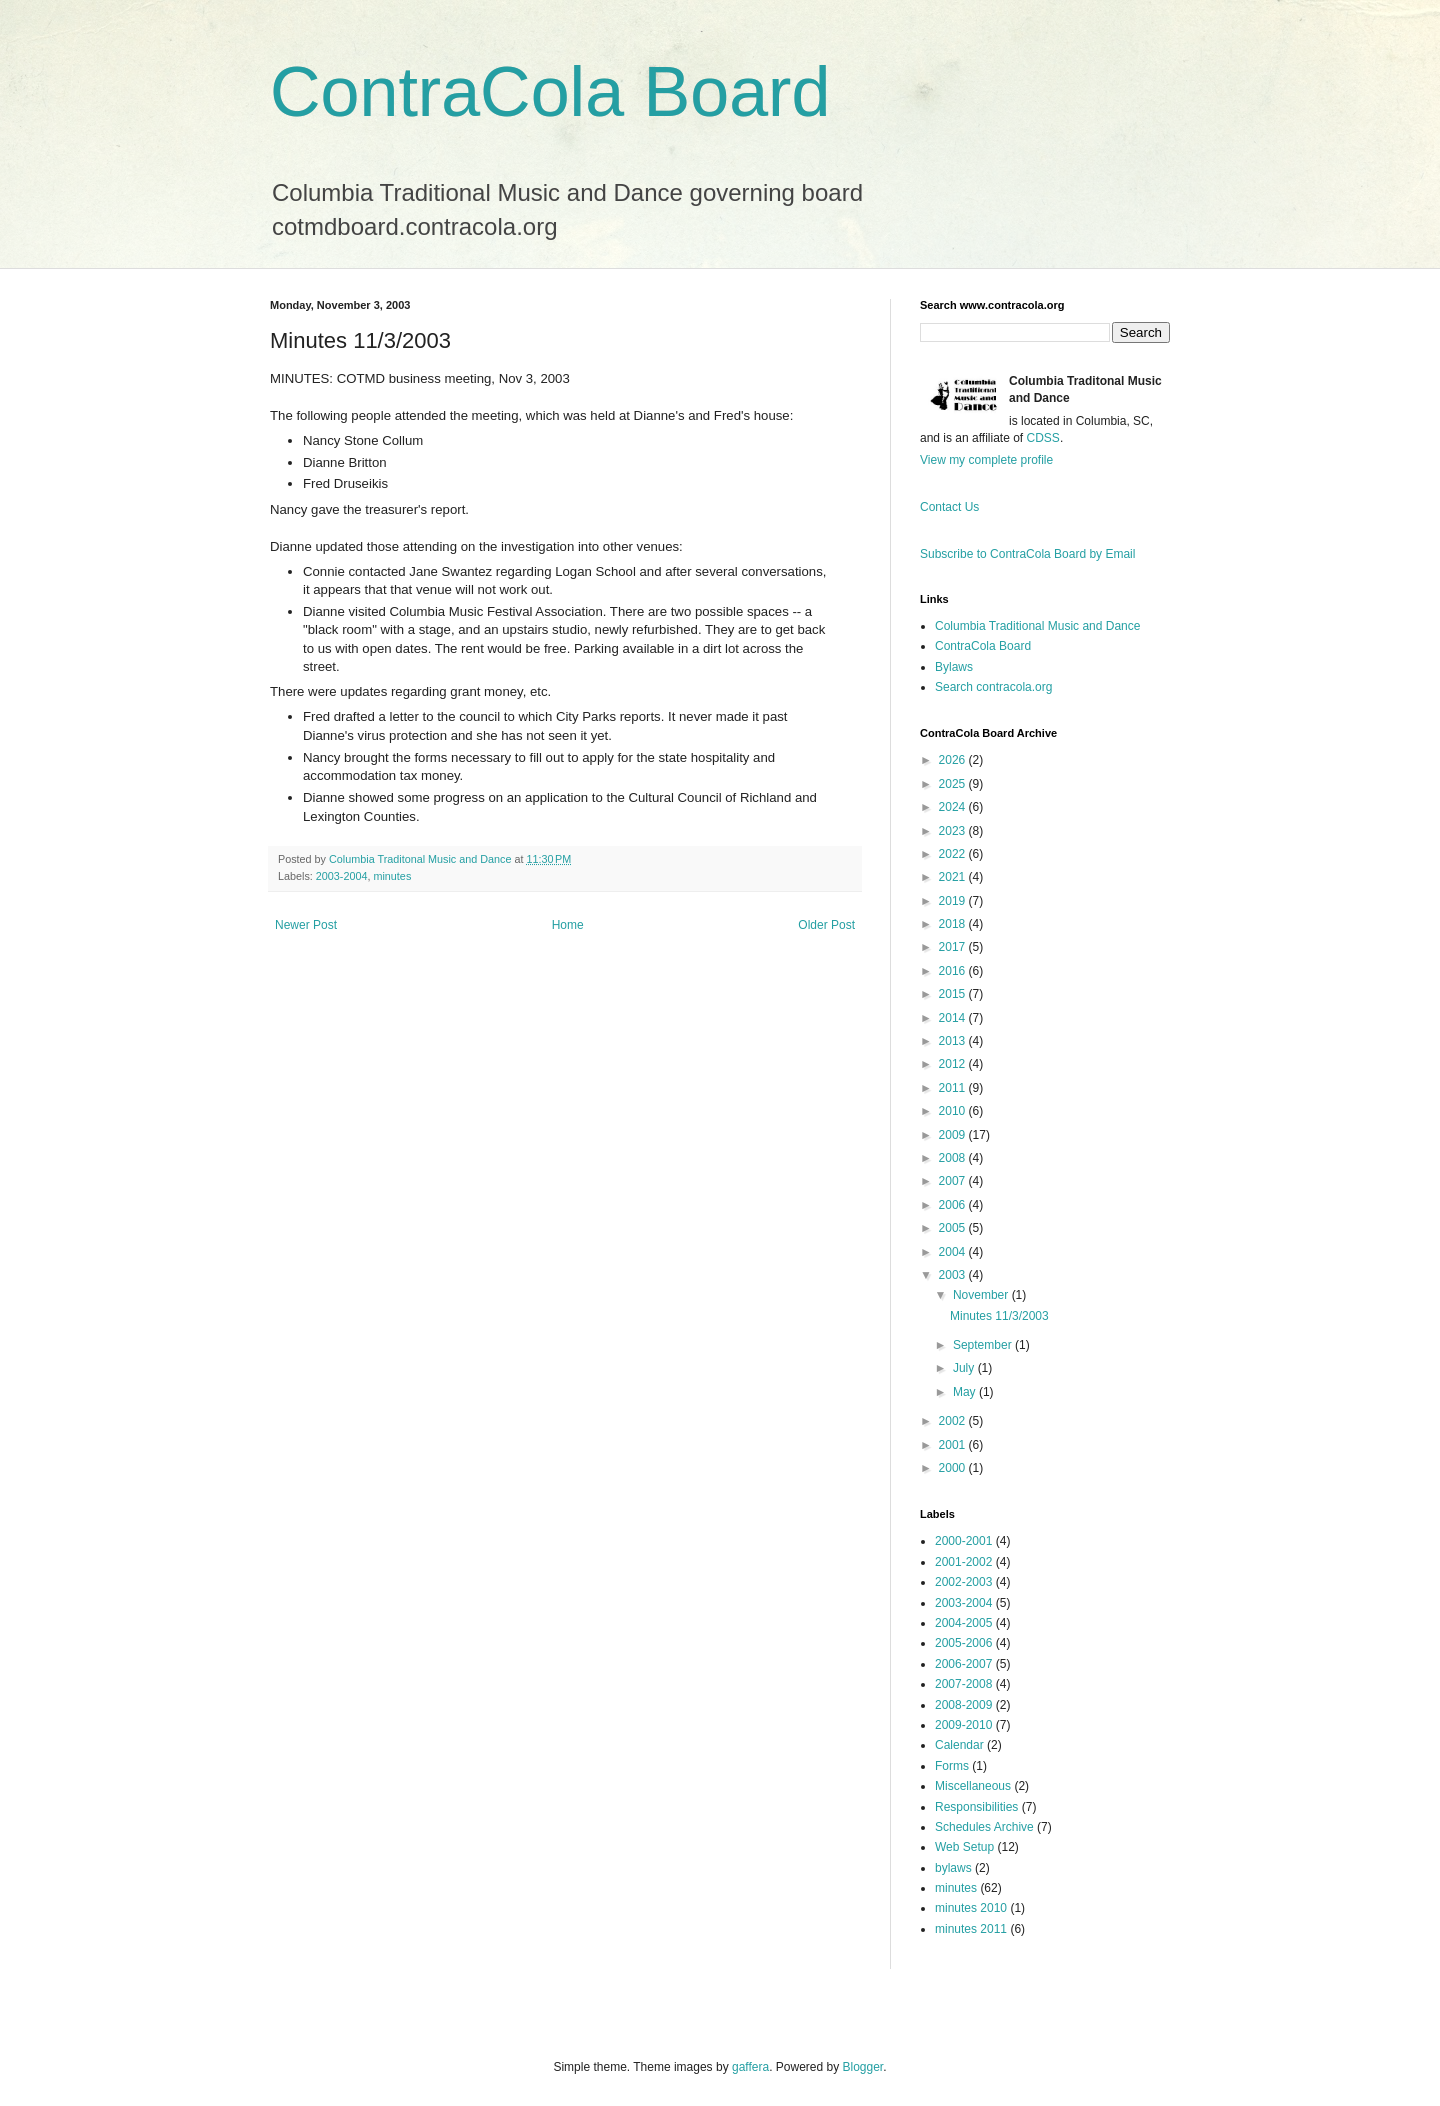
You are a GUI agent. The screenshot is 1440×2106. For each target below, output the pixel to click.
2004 (954, 1252)
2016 (954, 971)
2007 (954, 1181)
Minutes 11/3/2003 (999, 1316)
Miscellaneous (973, 1786)
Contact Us (949, 507)
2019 (954, 901)
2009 (954, 1135)
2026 (954, 760)
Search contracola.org (993, 687)
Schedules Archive (984, 1827)
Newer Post (306, 925)
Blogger (863, 2067)
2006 (954, 1205)
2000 (954, 1468)
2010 (954, 1111)
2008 (954, 1158)
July (965, 1368)
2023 (954, 831)
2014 (954, 1018)
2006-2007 (963, 1664)
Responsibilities (976, 1807)
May (966, 1392)
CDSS (1043, 438)
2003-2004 (342, 876)
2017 (954, 947)
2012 (954, 1064)
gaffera (750, 2067)
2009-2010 (963, 1725)
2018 (954, 924)
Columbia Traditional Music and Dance (1037, 626)
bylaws (953, 1868)
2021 (954, 877)
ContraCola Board (550, 92)
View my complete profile (986, 460)
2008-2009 (963, 1705)
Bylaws (954, 667)
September (984, 1345)
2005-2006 (963, 1643)
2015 (954, 994)
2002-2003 (963, 1582)
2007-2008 (963, 1684)
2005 (954, 1228)
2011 (954, 1088)
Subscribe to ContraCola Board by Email (1027, 554)
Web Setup (964, 1847)
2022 (954, 854)
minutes (392, 876)
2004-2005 (963, 1623)
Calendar (959, 1745)
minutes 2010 (971, 1908)
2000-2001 (963, 1541)
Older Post (826, 925)
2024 (954, 807)
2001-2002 (963, 1562)
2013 (954, 1041)
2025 (954, 784)
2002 (954, 1421)
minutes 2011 (971, 1929)
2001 (954, 1445)
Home (568, 925)
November (982, 1295)
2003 (954, 1275)
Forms (952, 1766)
